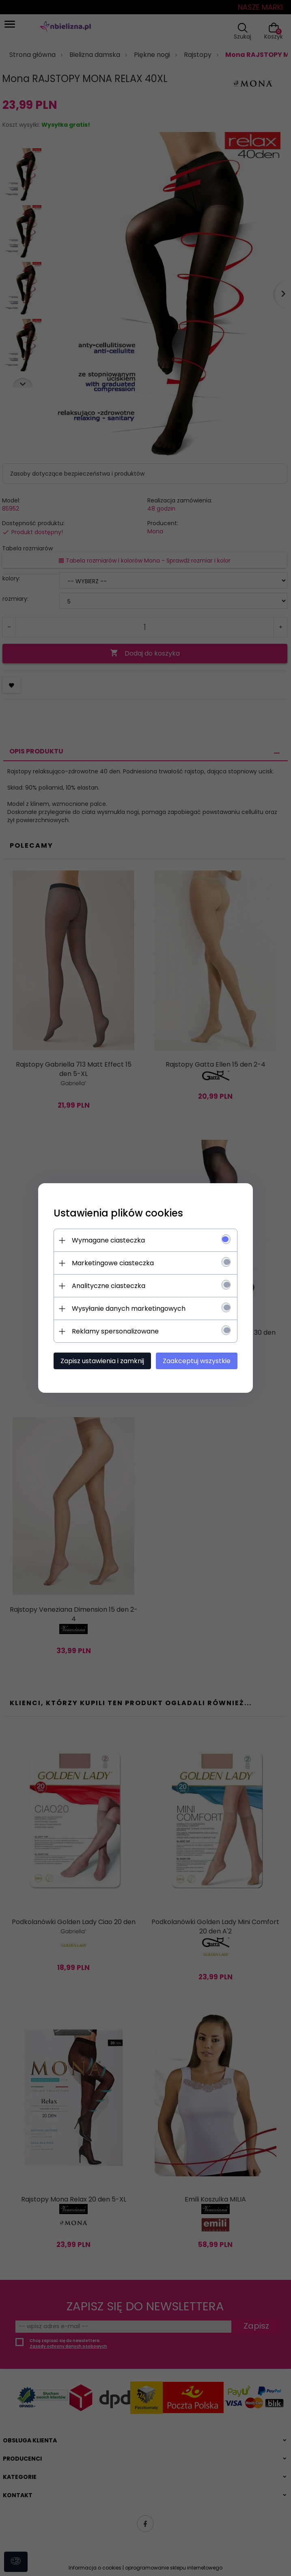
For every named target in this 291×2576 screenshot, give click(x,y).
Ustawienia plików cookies (117, 1213)
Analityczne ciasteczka (107, 1285)
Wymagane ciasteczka (107, 1240)
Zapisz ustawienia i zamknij (101, 1361)
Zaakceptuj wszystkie (198, 1361)
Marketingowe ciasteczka (112, 1263)
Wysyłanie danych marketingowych (127, 1308)
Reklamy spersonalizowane (114, 1331)
